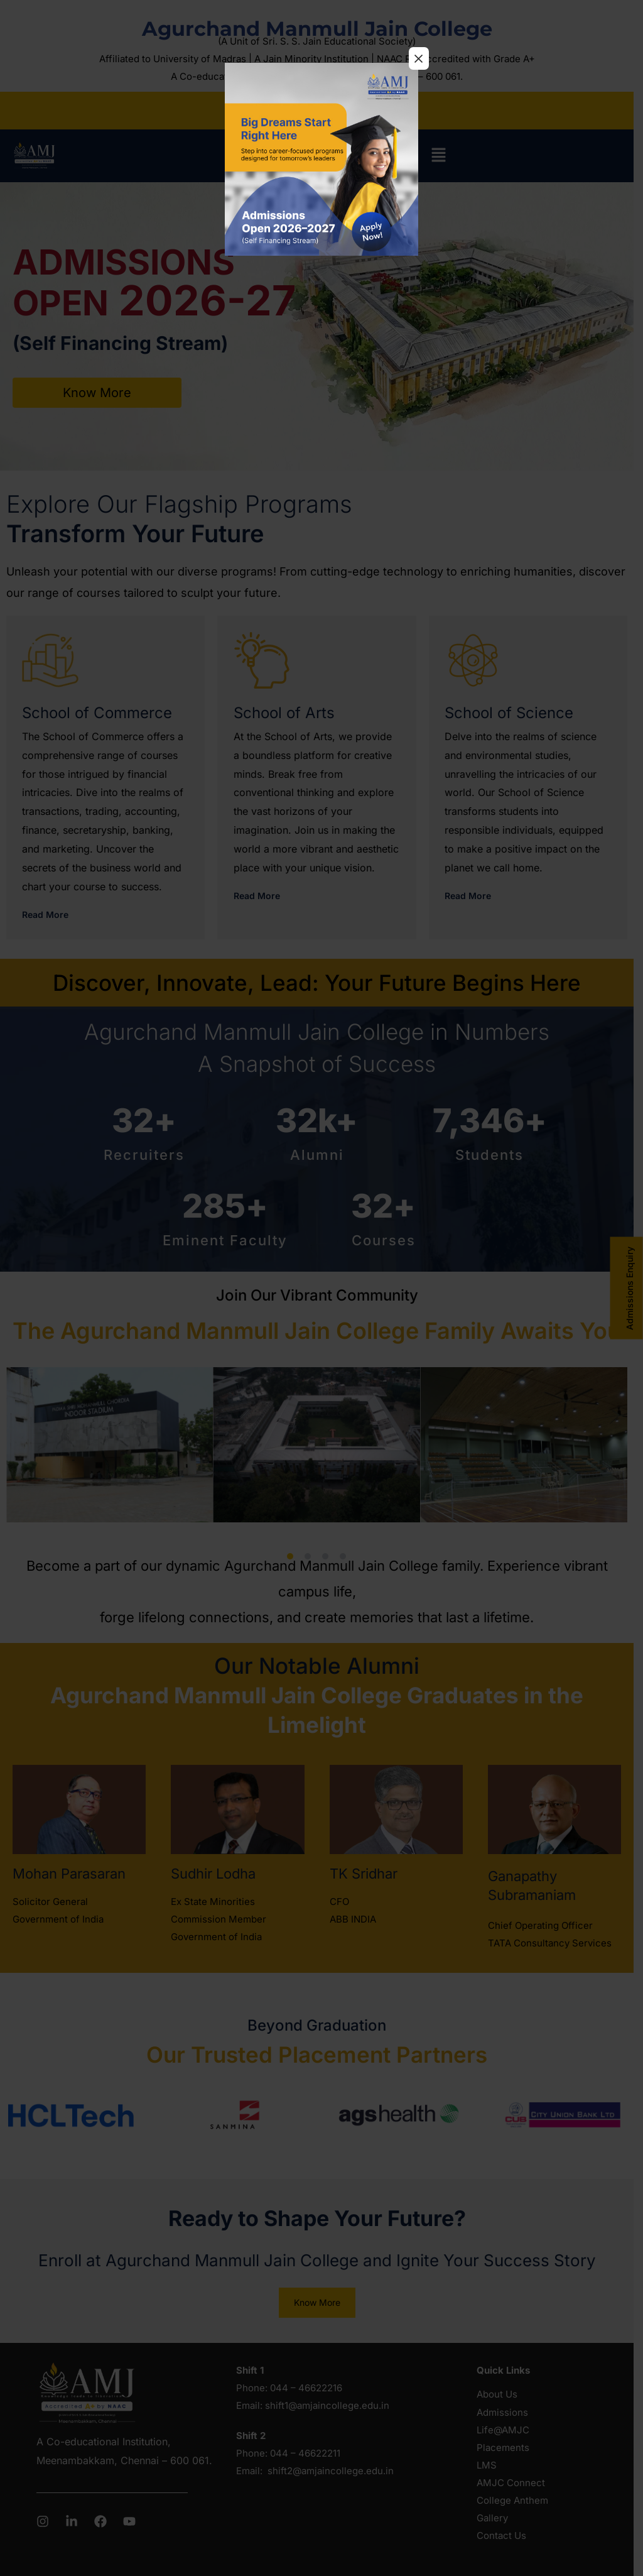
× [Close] (418, 58)
